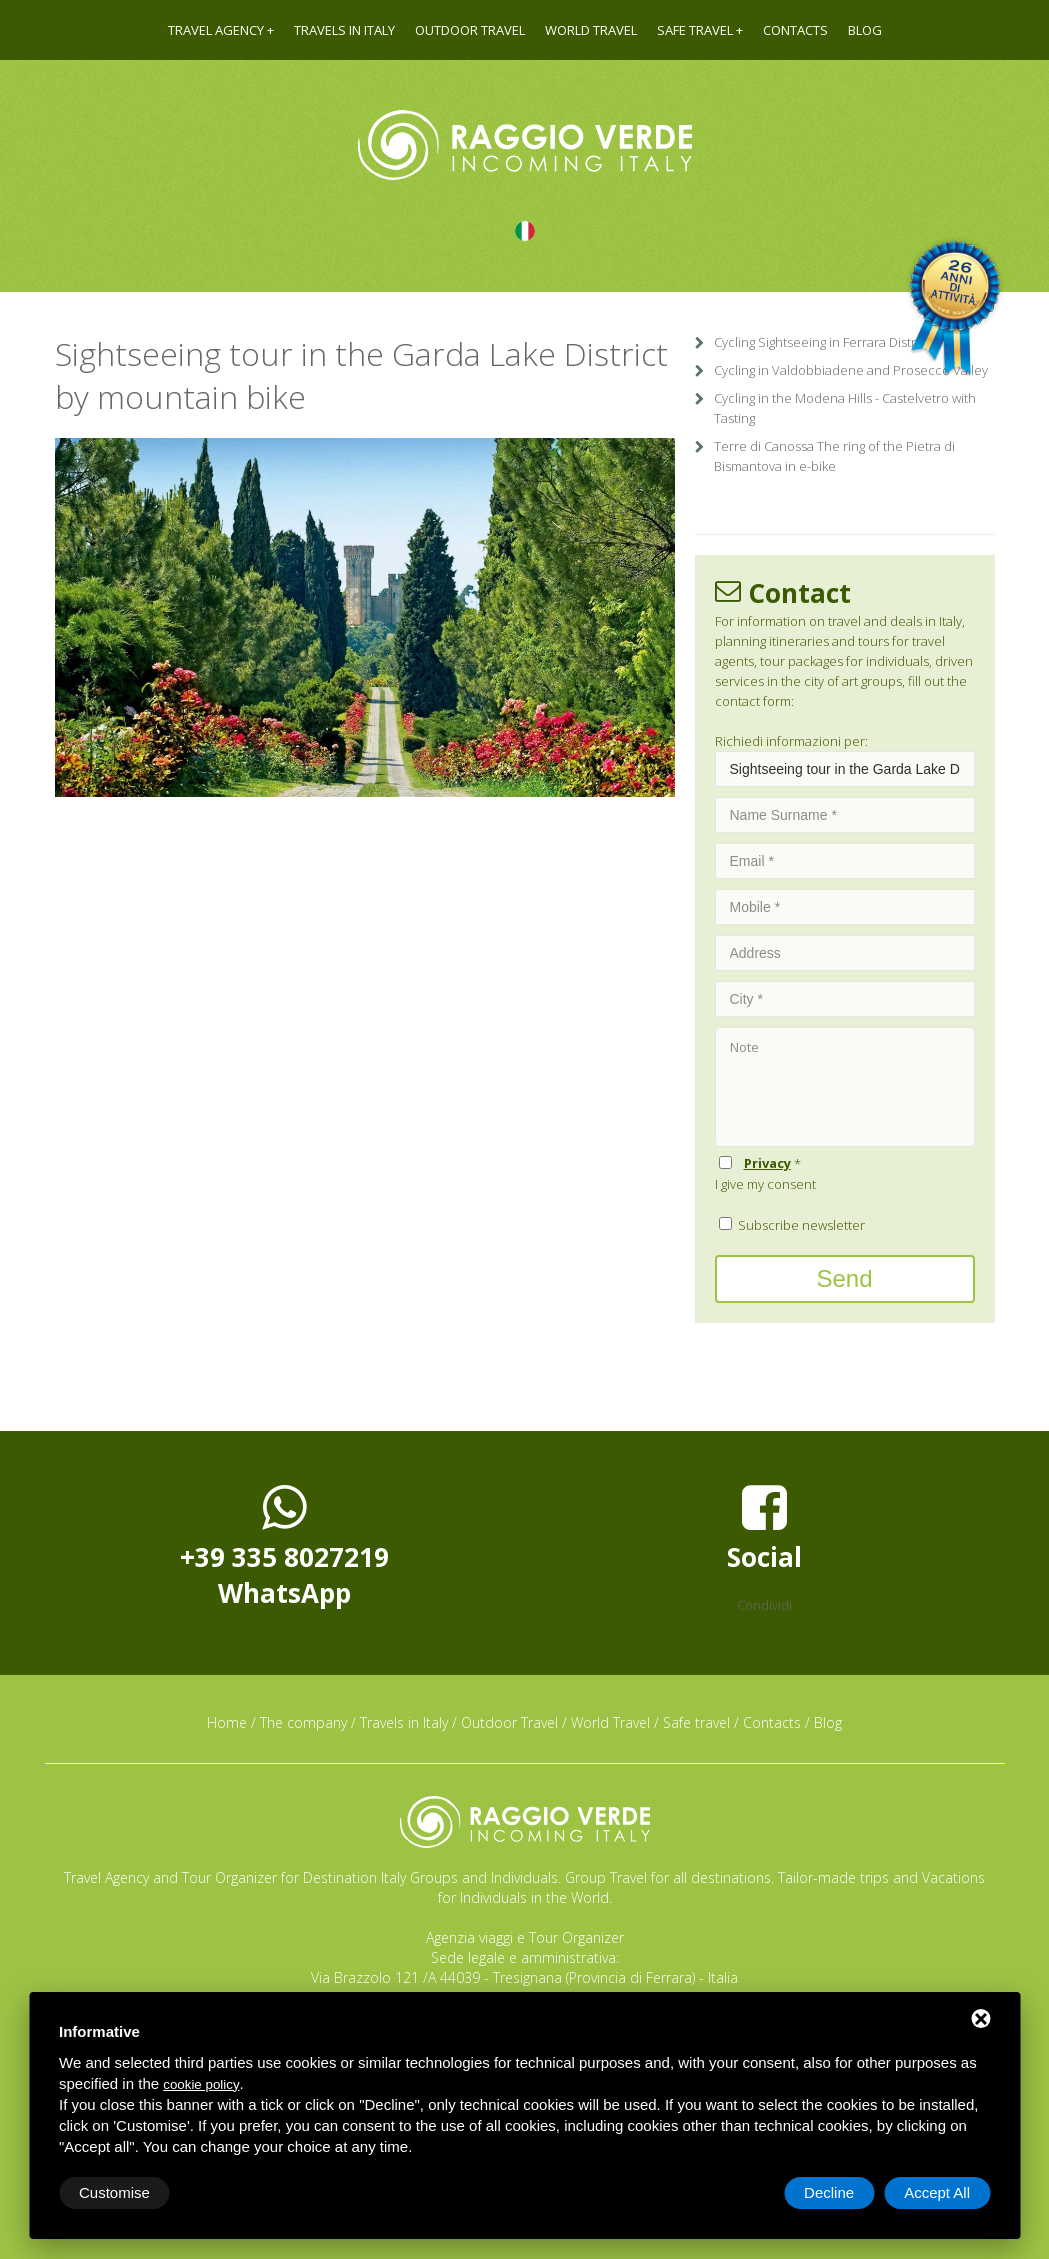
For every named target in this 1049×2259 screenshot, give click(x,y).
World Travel (591, 30)
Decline (829, 2192)
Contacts (795, 30)
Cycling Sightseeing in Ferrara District (822, 342)
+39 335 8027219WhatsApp (284, 1546)
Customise (114, 2192)
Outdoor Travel (470, 30)
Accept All (937, 2192)
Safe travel (695, 30)
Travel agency (216, 30)
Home (227, 1722)
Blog (865, 30)
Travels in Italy (344, 30)
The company (303, 1722)
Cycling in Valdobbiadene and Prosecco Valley (851, 370)
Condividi (764, 1605)
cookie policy (201, 2084)
